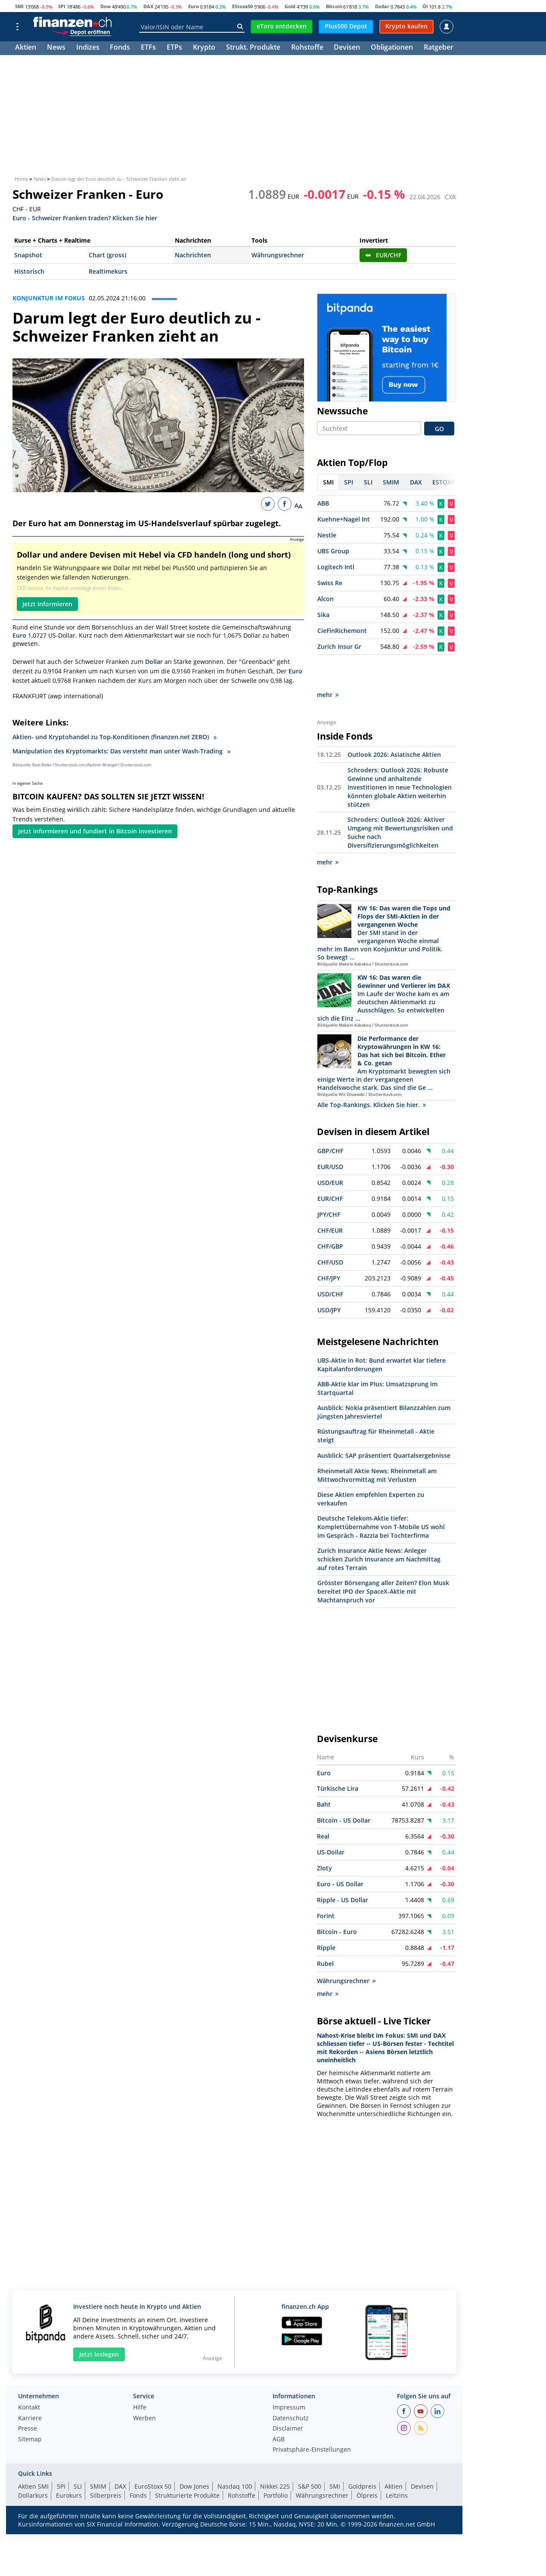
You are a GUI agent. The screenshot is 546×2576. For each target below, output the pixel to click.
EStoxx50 (242, 6)
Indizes (87, 48)
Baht (324, 1774)
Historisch (29, 271)
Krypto (204, 48)
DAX (148, 6)
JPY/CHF (328, 1184)
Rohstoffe (307, 48)
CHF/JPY (328, 1247)
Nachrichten (193, 255)
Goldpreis (362, 2456)
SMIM (98, 2456)
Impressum (289, 2377)
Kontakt (29, 2377)
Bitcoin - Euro (337, 1901)
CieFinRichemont (342, 631)
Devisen (347, 48)
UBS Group (333, 551)
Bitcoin (334, 6)
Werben (144, 2388)
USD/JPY (329, 1279)
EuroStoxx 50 (152, 2456)
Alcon (325, 599)
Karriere (30, 2388)
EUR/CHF (383, 255)
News (56, 48)
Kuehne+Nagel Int (343, 519)
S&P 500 (309, 2456)
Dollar (382, 6)
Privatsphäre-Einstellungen (312, 2419)
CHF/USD (330, 1232)
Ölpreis (367, 2465)
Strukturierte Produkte (187, 2465)
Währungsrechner (277, 255)
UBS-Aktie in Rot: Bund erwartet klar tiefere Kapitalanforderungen (381, 1334)
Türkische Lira (337, 1758)
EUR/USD (330, 1136)
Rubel (325, 1933)
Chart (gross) (107, 255)
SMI (19, 6)
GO (439, 429)
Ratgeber (438, 48)
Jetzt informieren (47, 604)
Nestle (326, 535)
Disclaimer (288, 2398)
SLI (78, 2456)
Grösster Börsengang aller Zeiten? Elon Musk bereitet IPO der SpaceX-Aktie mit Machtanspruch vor (383, 1560)
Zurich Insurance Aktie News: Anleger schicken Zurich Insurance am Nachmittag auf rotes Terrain (379, 1528)
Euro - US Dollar (340, 1853)
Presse (27, 2398)
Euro (193, 6)
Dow (105, 6)
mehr (327, 664)
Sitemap (30, 2409)
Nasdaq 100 (234, 2456)
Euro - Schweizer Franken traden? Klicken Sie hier (84, 217)
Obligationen (392, 48)
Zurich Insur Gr (339, 647)
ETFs (148, 48)
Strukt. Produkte (253, 48)
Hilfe (139, 2377)
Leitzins (397, 2465)
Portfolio (276, 2465)
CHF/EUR (330, 1200)
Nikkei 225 (275, 2456)
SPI (61, 6)
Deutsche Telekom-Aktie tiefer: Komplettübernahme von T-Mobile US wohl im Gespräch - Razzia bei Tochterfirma (381, 1496)
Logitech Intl (335, 567)
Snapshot (28, 255)
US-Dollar (330, 1821)
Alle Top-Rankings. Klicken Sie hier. (371, 1074)
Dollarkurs (33, 2465)
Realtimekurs (108, 271)
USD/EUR (330, 1152)
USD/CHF (330, 1263)
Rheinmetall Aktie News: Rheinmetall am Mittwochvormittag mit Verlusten (377, 1444)
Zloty (324, 1837)
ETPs (174, 48)
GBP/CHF (330, 1120)
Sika (323, 615)
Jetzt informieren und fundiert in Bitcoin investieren (95, 831)
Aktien (25, 48)
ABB (323, 504)
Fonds (120, 48)
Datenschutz (291, 2388)
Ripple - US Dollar (342, 1869)
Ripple (326, 1917)
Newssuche (342, 411)
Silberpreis (105, 2465)
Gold (290, 6)
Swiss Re (329, 583)
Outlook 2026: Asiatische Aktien (394, 724)
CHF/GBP (330, 1216)
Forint (326, 1885)
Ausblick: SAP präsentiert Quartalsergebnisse (383, 1425)
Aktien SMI (33, 2456)
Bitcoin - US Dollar (343, 1790)
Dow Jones (194, 2456)
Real (323, 1806)
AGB (279, 2409)
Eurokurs (69, 2465)
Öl (425, 6)
